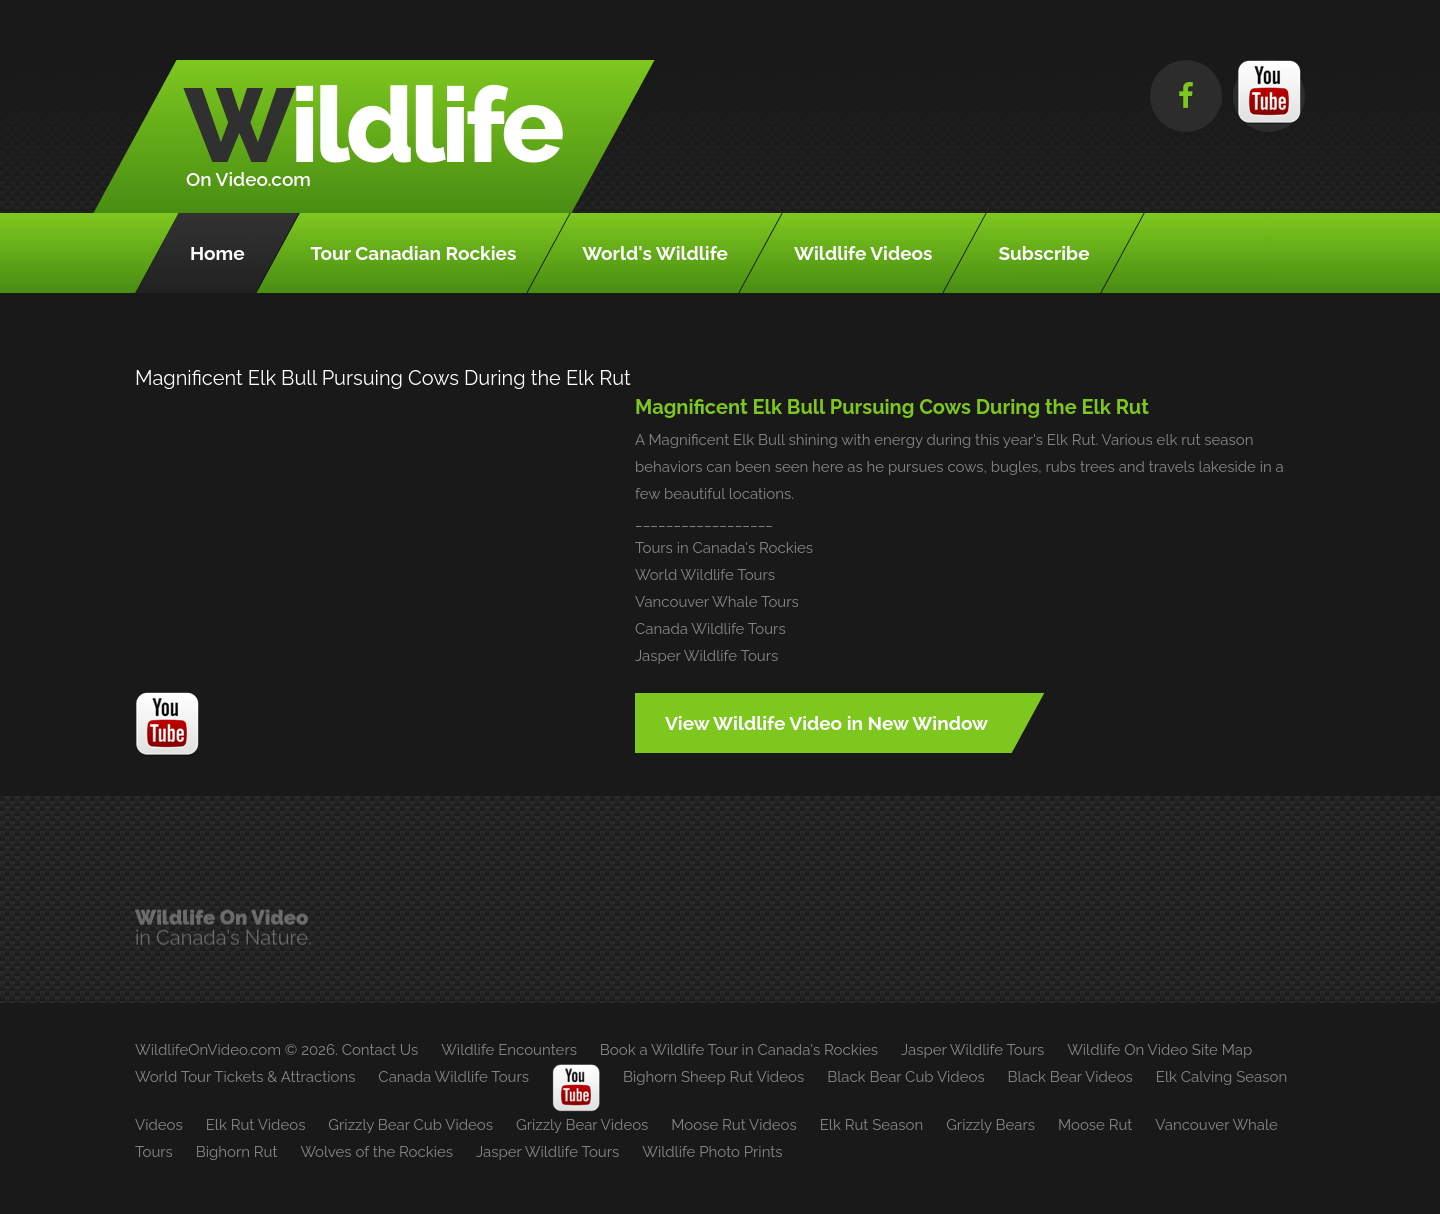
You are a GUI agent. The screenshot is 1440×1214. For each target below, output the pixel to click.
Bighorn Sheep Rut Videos (713, 1077)
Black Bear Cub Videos (906, 1077)
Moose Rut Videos (733, 1125)
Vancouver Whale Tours (717, 602)
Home (217, 253)
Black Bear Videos (1070, 1077)
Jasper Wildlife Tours (706, 656)
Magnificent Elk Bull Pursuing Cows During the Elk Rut (892, 407)
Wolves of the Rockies (376, 1152)
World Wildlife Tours (705, 575)
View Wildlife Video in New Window (826, 723)
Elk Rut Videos (256, 1125)
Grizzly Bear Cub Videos (410, 1125)
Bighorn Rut (237, 1152)
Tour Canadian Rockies (414, 253)
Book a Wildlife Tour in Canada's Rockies (739, 1050)
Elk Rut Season (871, 1125)
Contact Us (380, 1050)
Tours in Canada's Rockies (724, 548)
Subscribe (1043, 253)
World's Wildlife (655, 253)
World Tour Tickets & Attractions (245, 1077)
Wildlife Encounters (509, 1050)
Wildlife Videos (863, 253)
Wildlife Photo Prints (712, 1152)
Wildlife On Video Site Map (1159, 1050)
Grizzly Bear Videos (582, 1125)
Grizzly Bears (990, 1125)
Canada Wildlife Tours (710, 629)
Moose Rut (1095, 1125)
